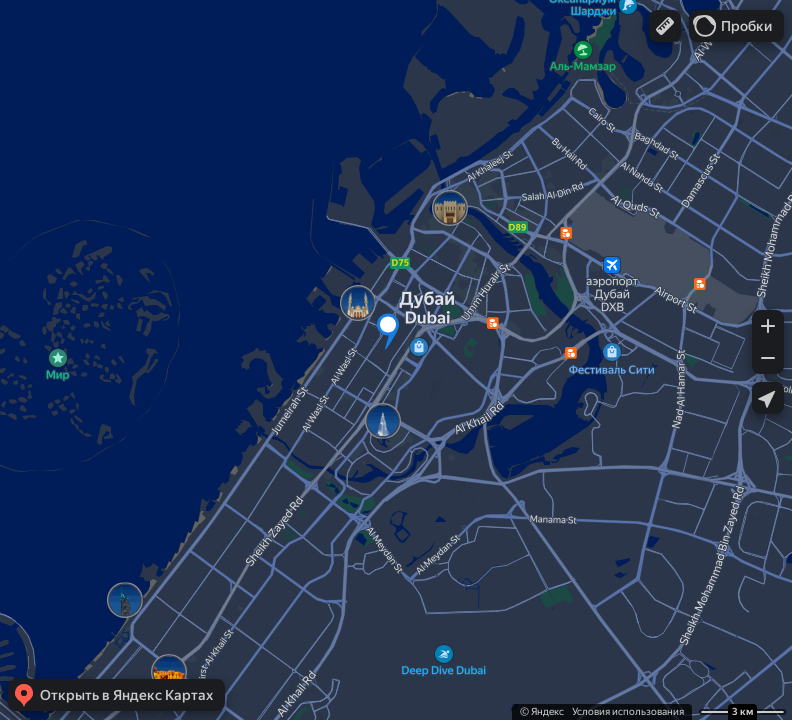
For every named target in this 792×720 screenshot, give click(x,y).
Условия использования (628, 711)
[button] (665, 26)
